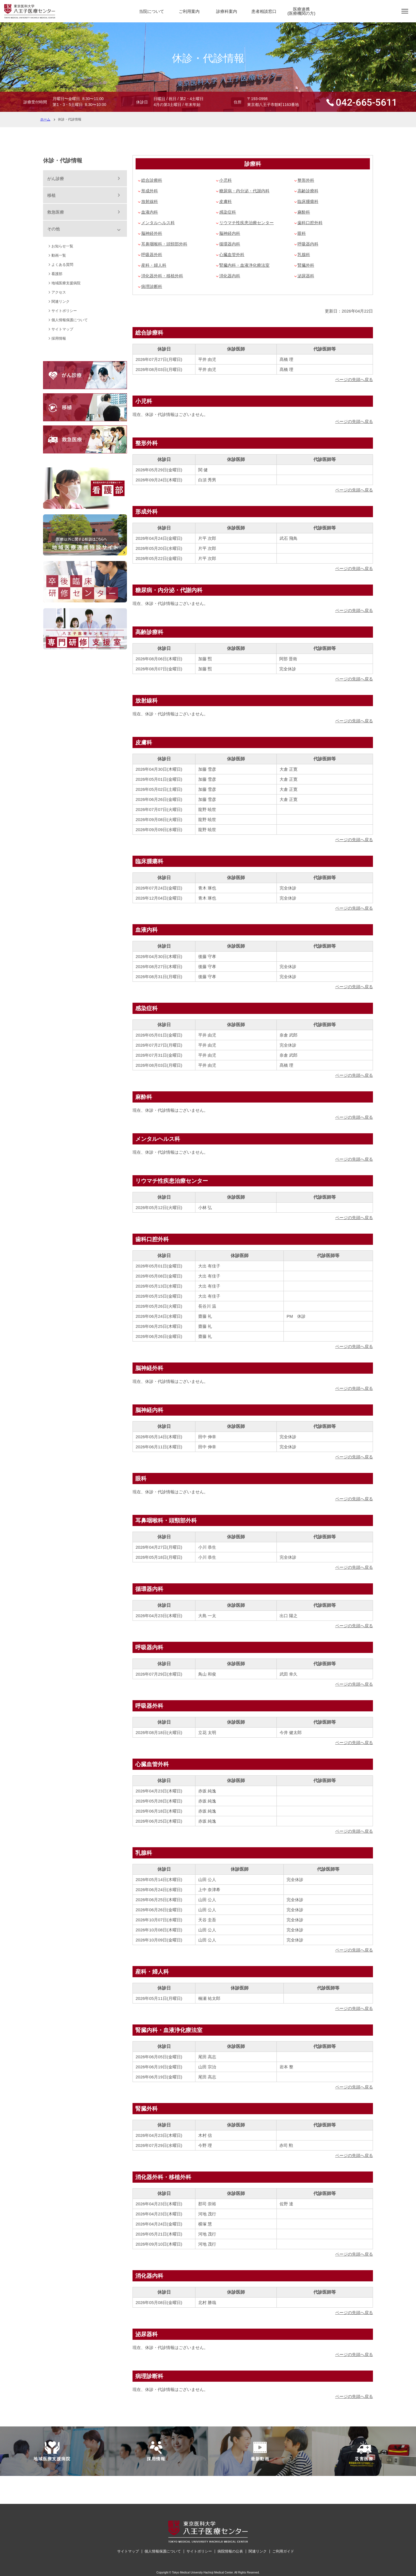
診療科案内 (226, 11)
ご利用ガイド (283, 2551)
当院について (151, 11)
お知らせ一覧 (62, 246)
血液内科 (149, 212)
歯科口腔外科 (310, 222)
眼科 (301, 233)
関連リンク (60, 301)
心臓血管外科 (231, 254)
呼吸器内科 (307, 244)
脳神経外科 (151, 233)
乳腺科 (303, 254)
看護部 (56, 274)
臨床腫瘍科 (307, 201)
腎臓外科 (305, 265)
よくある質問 (62, 264)
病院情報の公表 (230, 2551)
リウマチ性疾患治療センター (246, 222)
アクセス (58, 292)
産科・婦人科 (153, 265)
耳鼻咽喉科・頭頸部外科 (164, 244)
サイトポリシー (64, 311)
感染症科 (227, 212)
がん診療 (55, 178)
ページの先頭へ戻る (354, 379)
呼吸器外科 (151, 254)
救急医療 (55, 212)
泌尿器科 (305, 275)
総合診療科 (151, 180)
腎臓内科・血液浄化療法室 (244, 265)
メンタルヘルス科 (158, 222)
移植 (51, 195)
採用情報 (58, 338)
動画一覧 (58, 255)
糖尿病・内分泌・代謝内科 (244, 190)
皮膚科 (225, 201)
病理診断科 (151, 286)
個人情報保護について (69, 320)
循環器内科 (229, 244)
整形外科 (305, 180)
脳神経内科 (229, 233)
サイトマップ (62, 329)
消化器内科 (229, 275)
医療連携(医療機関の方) (301, 11)
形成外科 (149, 190)
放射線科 (149, 201)
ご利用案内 (189, 11)
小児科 (225, 180)
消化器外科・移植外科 (162, 275)
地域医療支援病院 (66, 283)
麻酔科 (303, 212)
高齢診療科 (307, 190)
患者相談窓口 (263, 11)
